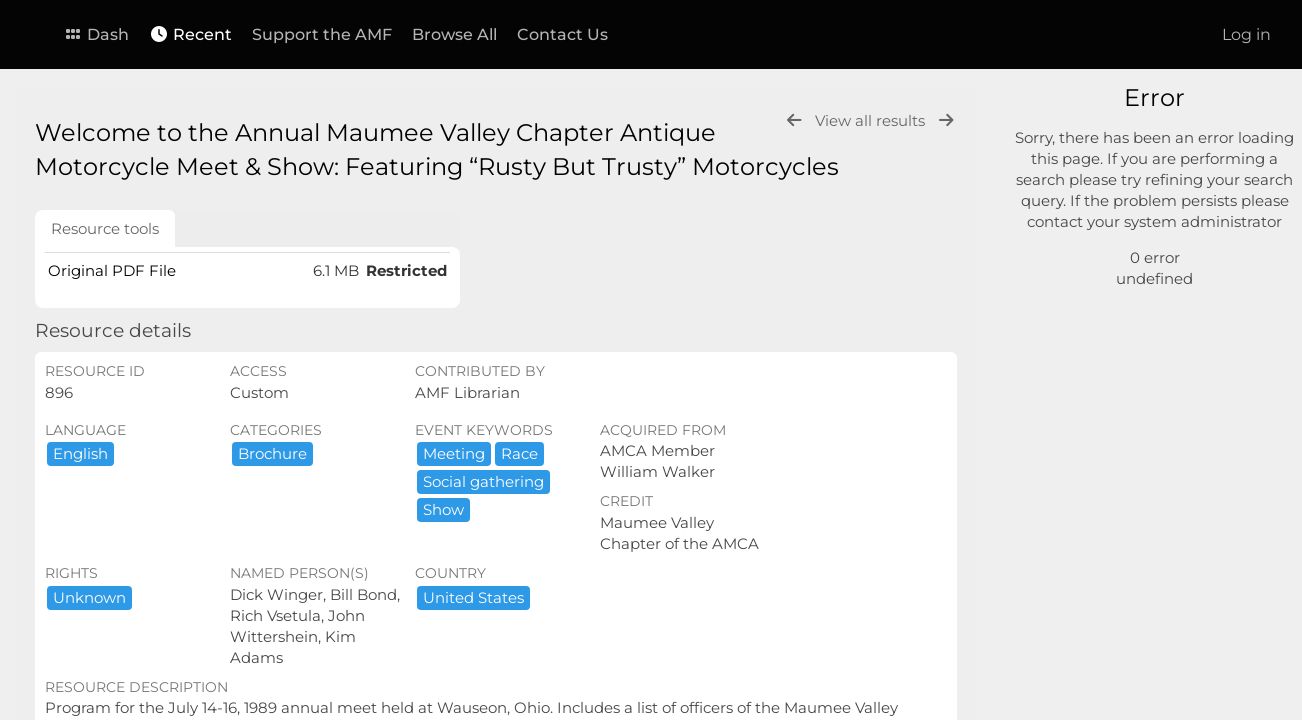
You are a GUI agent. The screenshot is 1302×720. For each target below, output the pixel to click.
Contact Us (562, 34)
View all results (872, 120)
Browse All (454, 34)
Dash (96, 34)
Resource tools (105, 228)
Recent (190, 34)
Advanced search (1106, 250)
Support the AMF (322, 34)
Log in (1246, 34)
